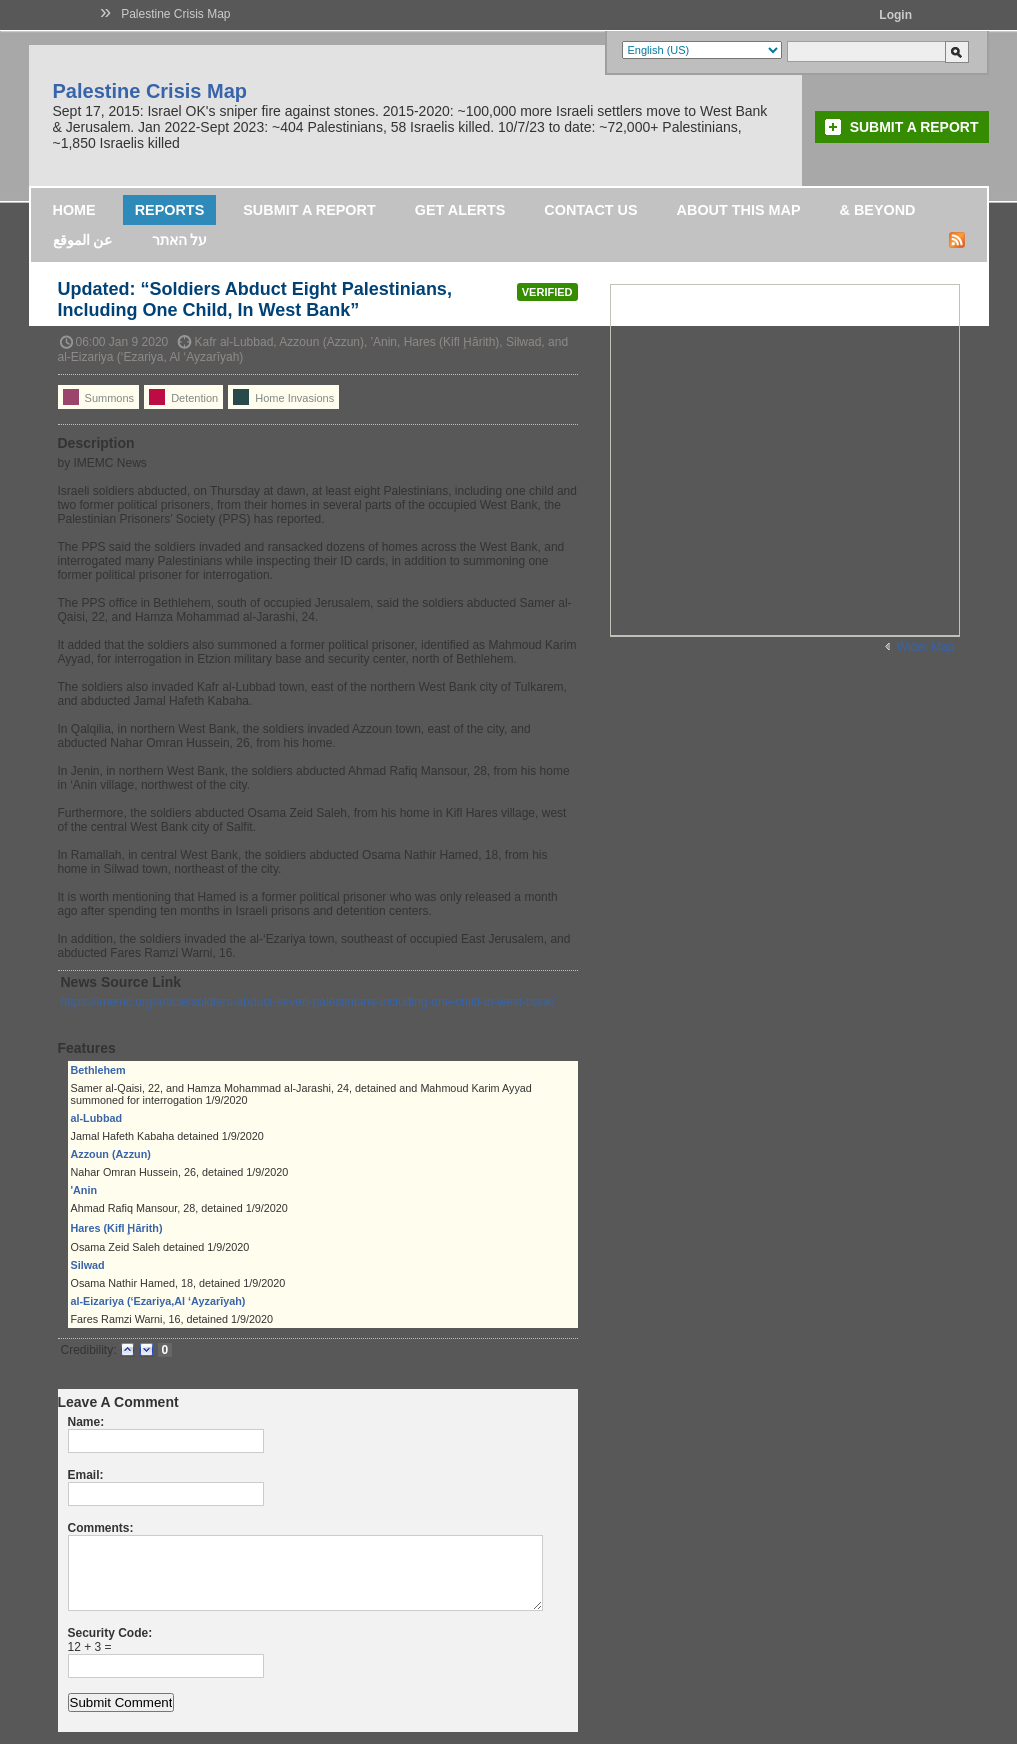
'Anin (84, 1190)
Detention (183, 397)
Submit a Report (914, 127)
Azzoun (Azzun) (111, 1154)
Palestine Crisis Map (175, 14)
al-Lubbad (97, 1118)
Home (74, 210)
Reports (170, 210)
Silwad (88, 1265)
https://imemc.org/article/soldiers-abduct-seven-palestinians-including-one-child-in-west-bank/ (308, 1002)
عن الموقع (83, 240)
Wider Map (925, 647)
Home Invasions (283, 397)
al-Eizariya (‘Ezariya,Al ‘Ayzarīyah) (158, 1301)
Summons (99, 397)
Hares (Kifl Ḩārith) (117, 1228)
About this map (739, 210)
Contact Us (590, 210)
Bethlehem (98, 1070)
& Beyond (878, 210)
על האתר (180, 240)
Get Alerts (460, 210)
